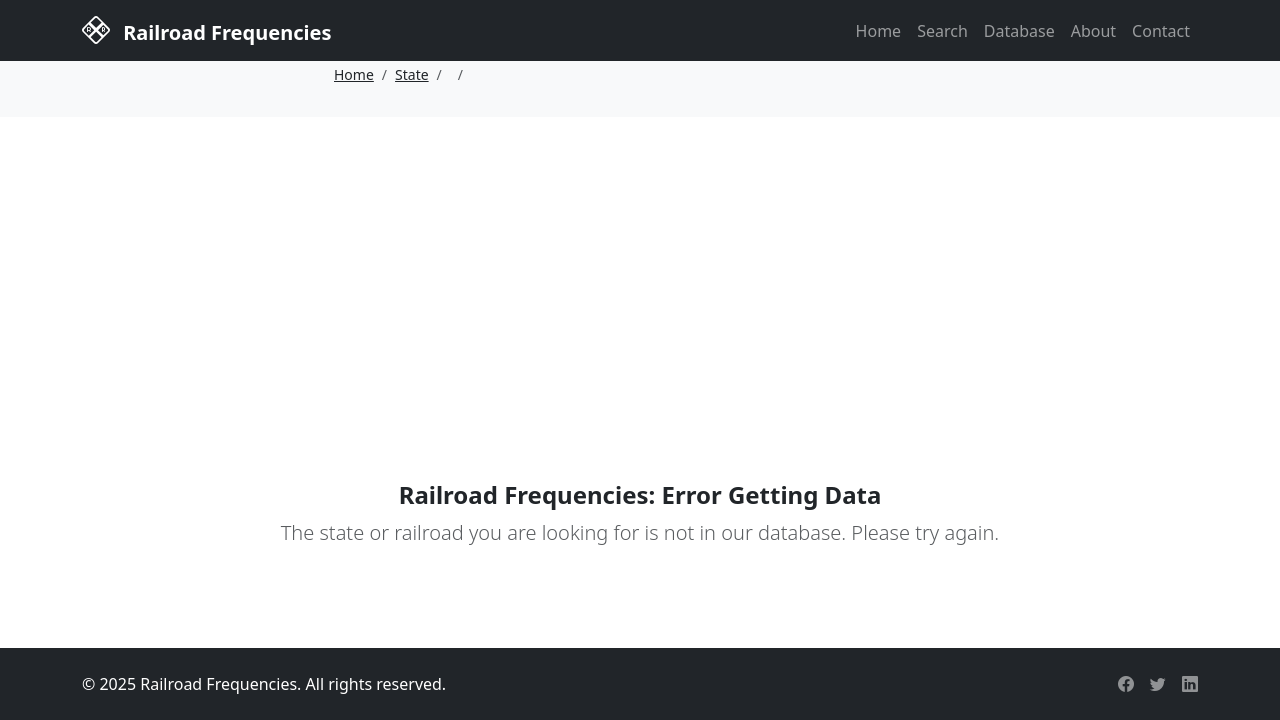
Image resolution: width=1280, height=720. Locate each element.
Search (942, 31)
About (1093, 31)
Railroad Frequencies (206, 29)
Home (879, 31)
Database (1019, 31)
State (412, 74)
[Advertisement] (640, 267)
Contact (1161, 31)
